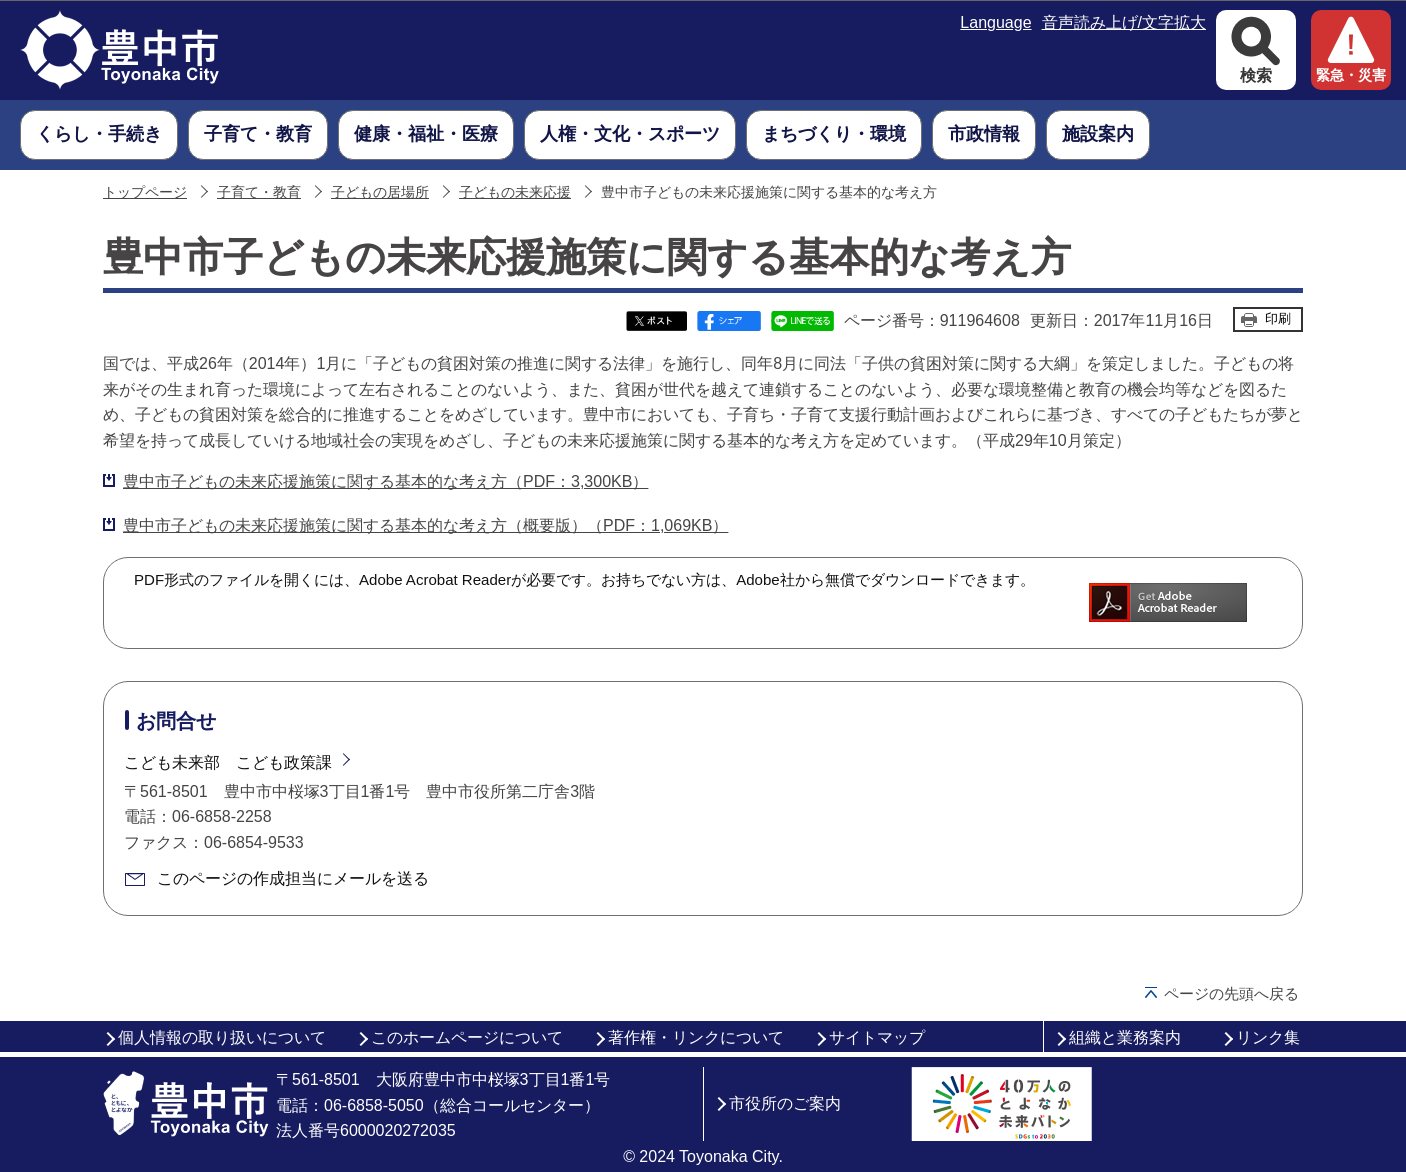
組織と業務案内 (1125, 1037)
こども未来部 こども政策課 (228, 762)
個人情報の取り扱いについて (222, 1037)
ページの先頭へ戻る (1231, 993)
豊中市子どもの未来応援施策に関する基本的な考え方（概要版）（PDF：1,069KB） (425, 525)
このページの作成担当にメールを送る (293, 878)
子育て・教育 (259, 192)
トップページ (145, 192)
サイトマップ (877, 1037)
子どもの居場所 (380, 192)
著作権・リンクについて (696, 1037)
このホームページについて (467, 1037)
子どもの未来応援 (515, 192)
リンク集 (1268, 1037)
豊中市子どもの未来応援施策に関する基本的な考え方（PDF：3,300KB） (385, 481)
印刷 (1278, 318)
